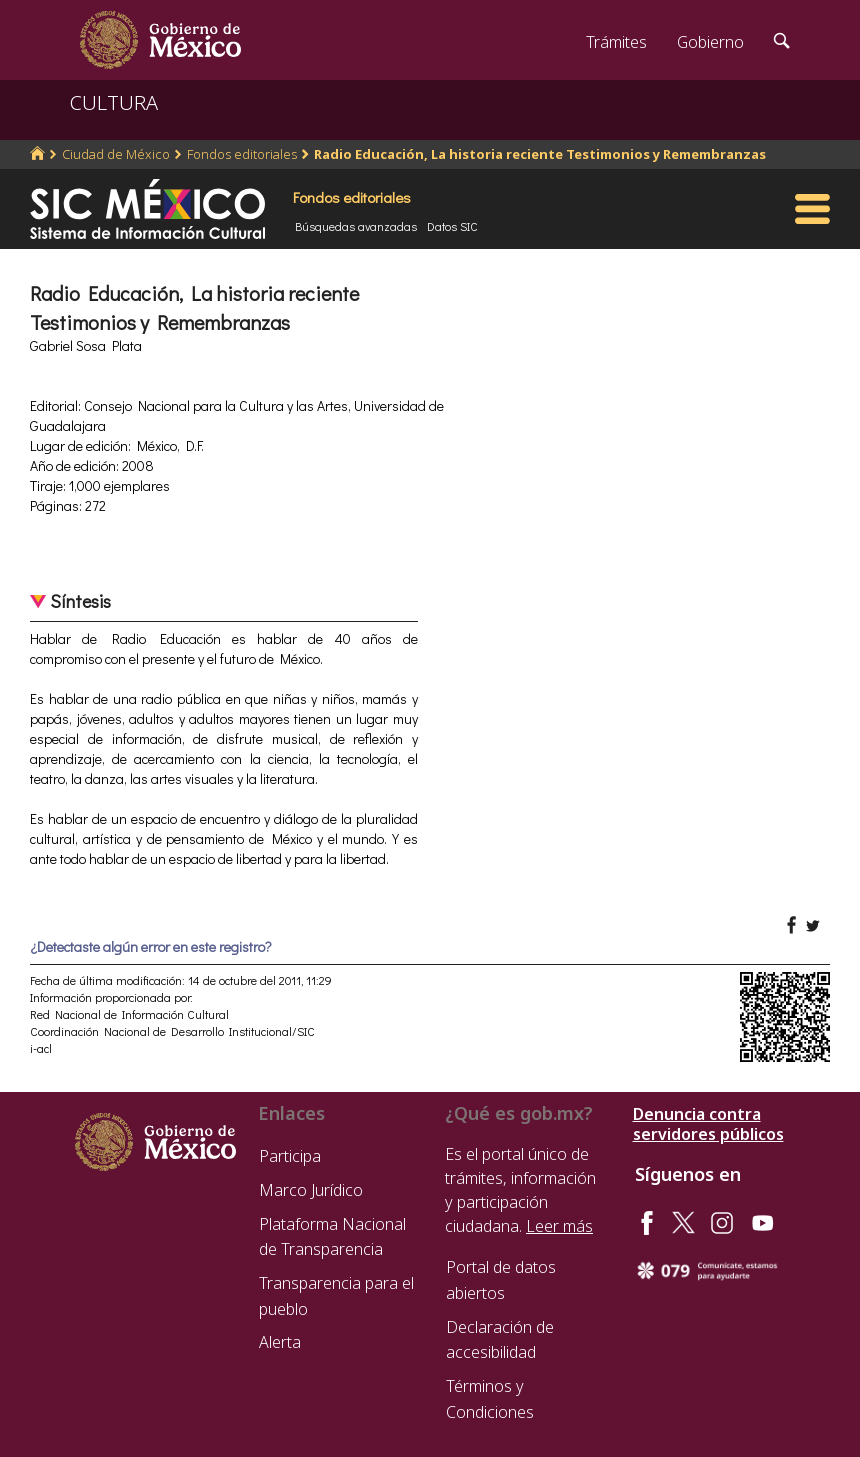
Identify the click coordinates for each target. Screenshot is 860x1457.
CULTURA (114, 102)
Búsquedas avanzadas (356, 226)
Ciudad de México (116, 154)
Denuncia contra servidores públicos (708, 1124)
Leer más (559, 1226)
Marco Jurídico (311, 1190)
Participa (290, 1156)
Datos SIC (452, 226)
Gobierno (710, 42)
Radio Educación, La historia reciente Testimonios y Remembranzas (540, 154)
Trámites (616, 42)
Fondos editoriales (242, 154)
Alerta (280, 1342)
